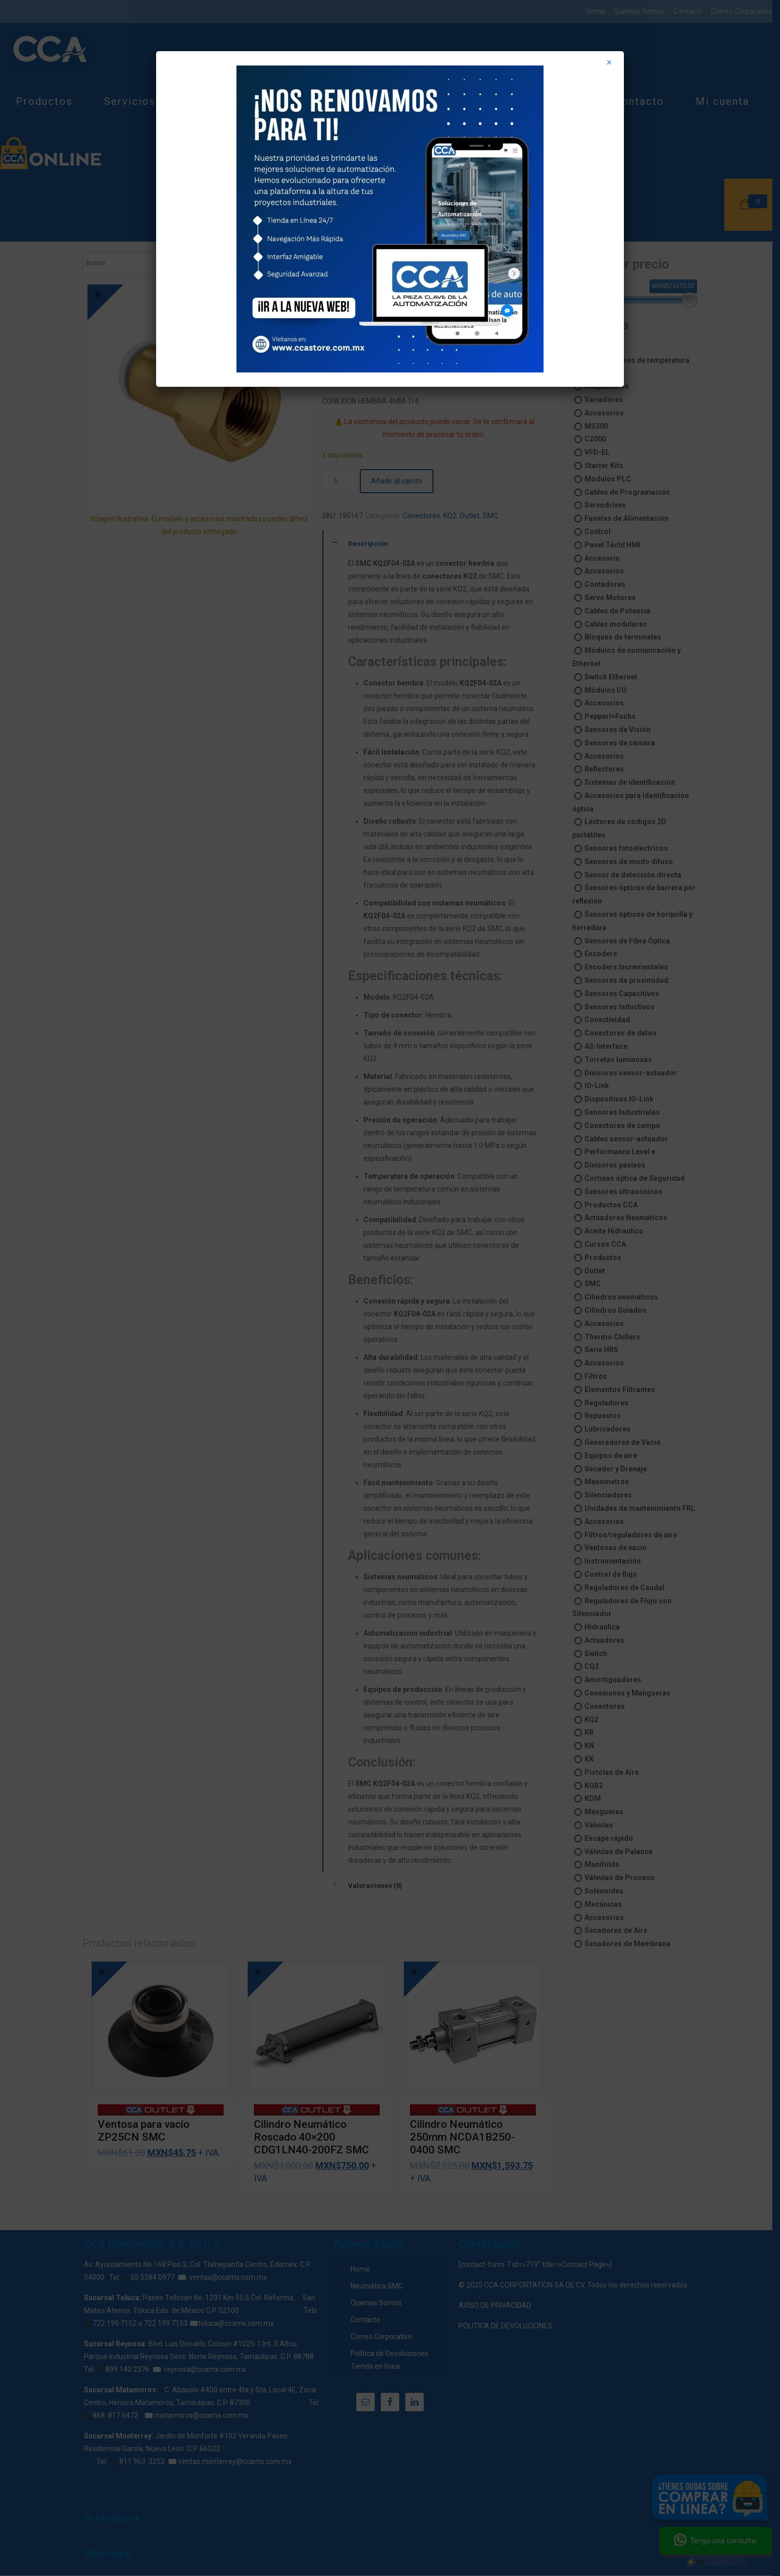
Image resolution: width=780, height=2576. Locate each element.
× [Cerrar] (609, 62)
